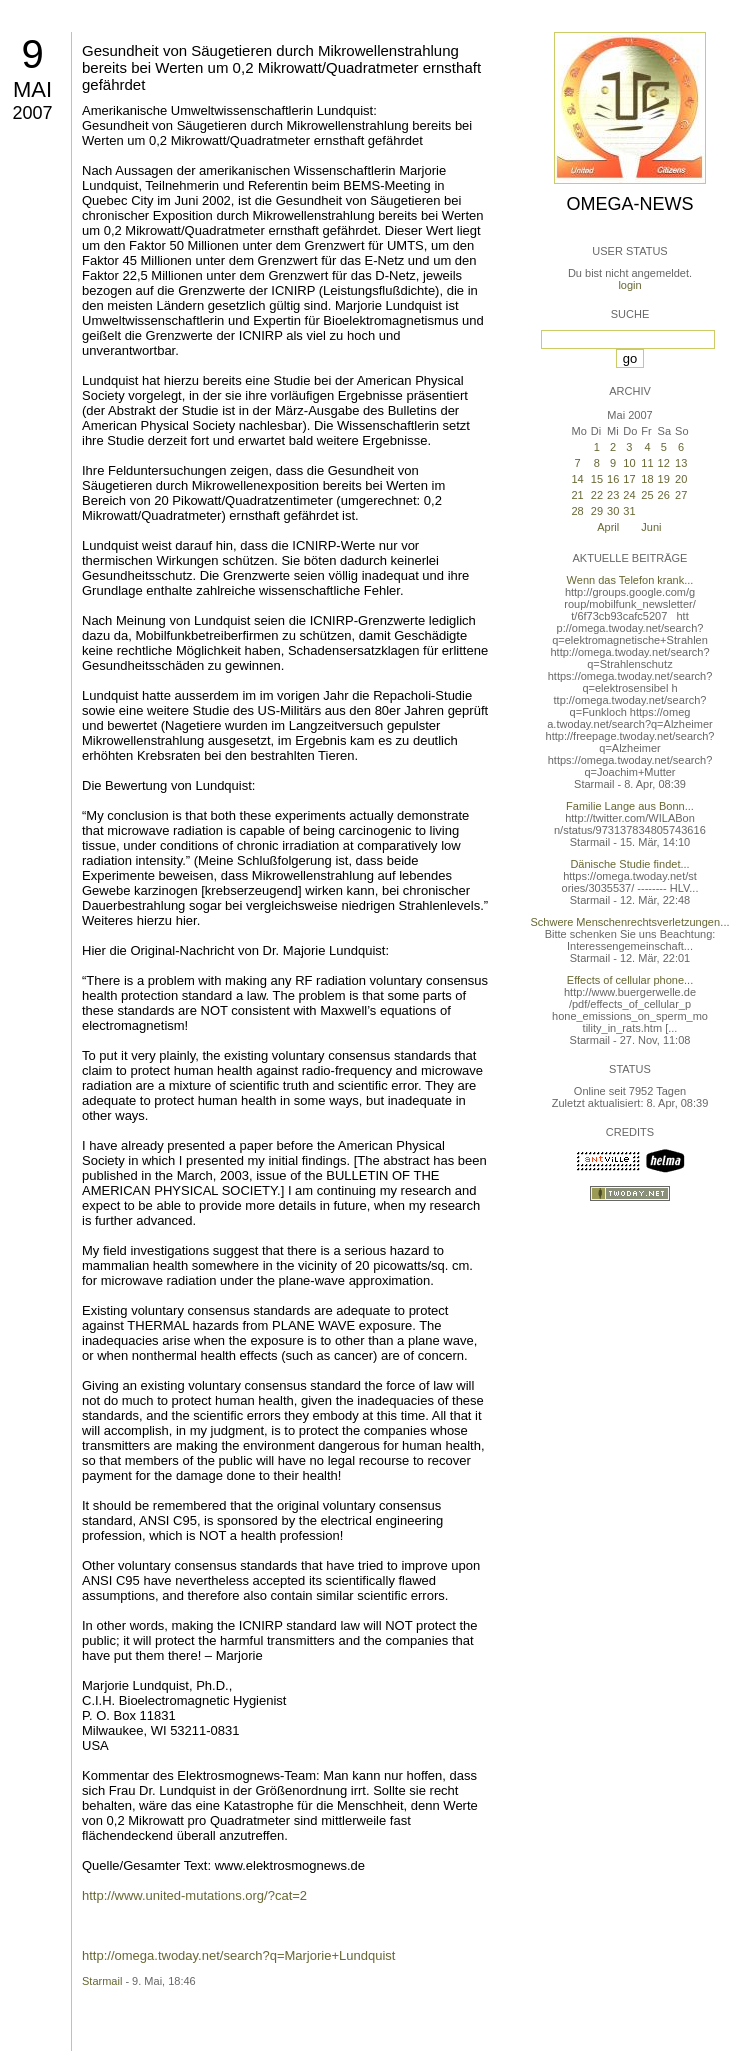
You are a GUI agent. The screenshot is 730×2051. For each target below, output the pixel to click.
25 (647, 495)
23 (613, 495)
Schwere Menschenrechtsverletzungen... (630, 922)
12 (664, 463)
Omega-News (629, 204)
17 (629, 479)
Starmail (102, 1981)
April (608, 527)
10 (629, 463)
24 (629, 495)
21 (577, 495)
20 (681, 479)
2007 (32, 113)
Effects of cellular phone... (630, 980)
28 (577, 511)
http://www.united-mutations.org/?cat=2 (194, 1895)
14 (577, 479)
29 (597, 511)
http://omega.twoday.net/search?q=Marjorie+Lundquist (238, 1955)
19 (664, 479)
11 (647, 463)
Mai (32, 89)
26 (664, 495)
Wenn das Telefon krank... (630, 580)
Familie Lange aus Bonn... (630, 806)
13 (681, 463)
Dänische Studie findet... (629, 864)
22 (597, 495)
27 (681, 495)
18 (647, 479)
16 (613, 479)
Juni (651, 527)
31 (629, 511)
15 (597, 479)
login (629, 285)
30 (613, 511)
